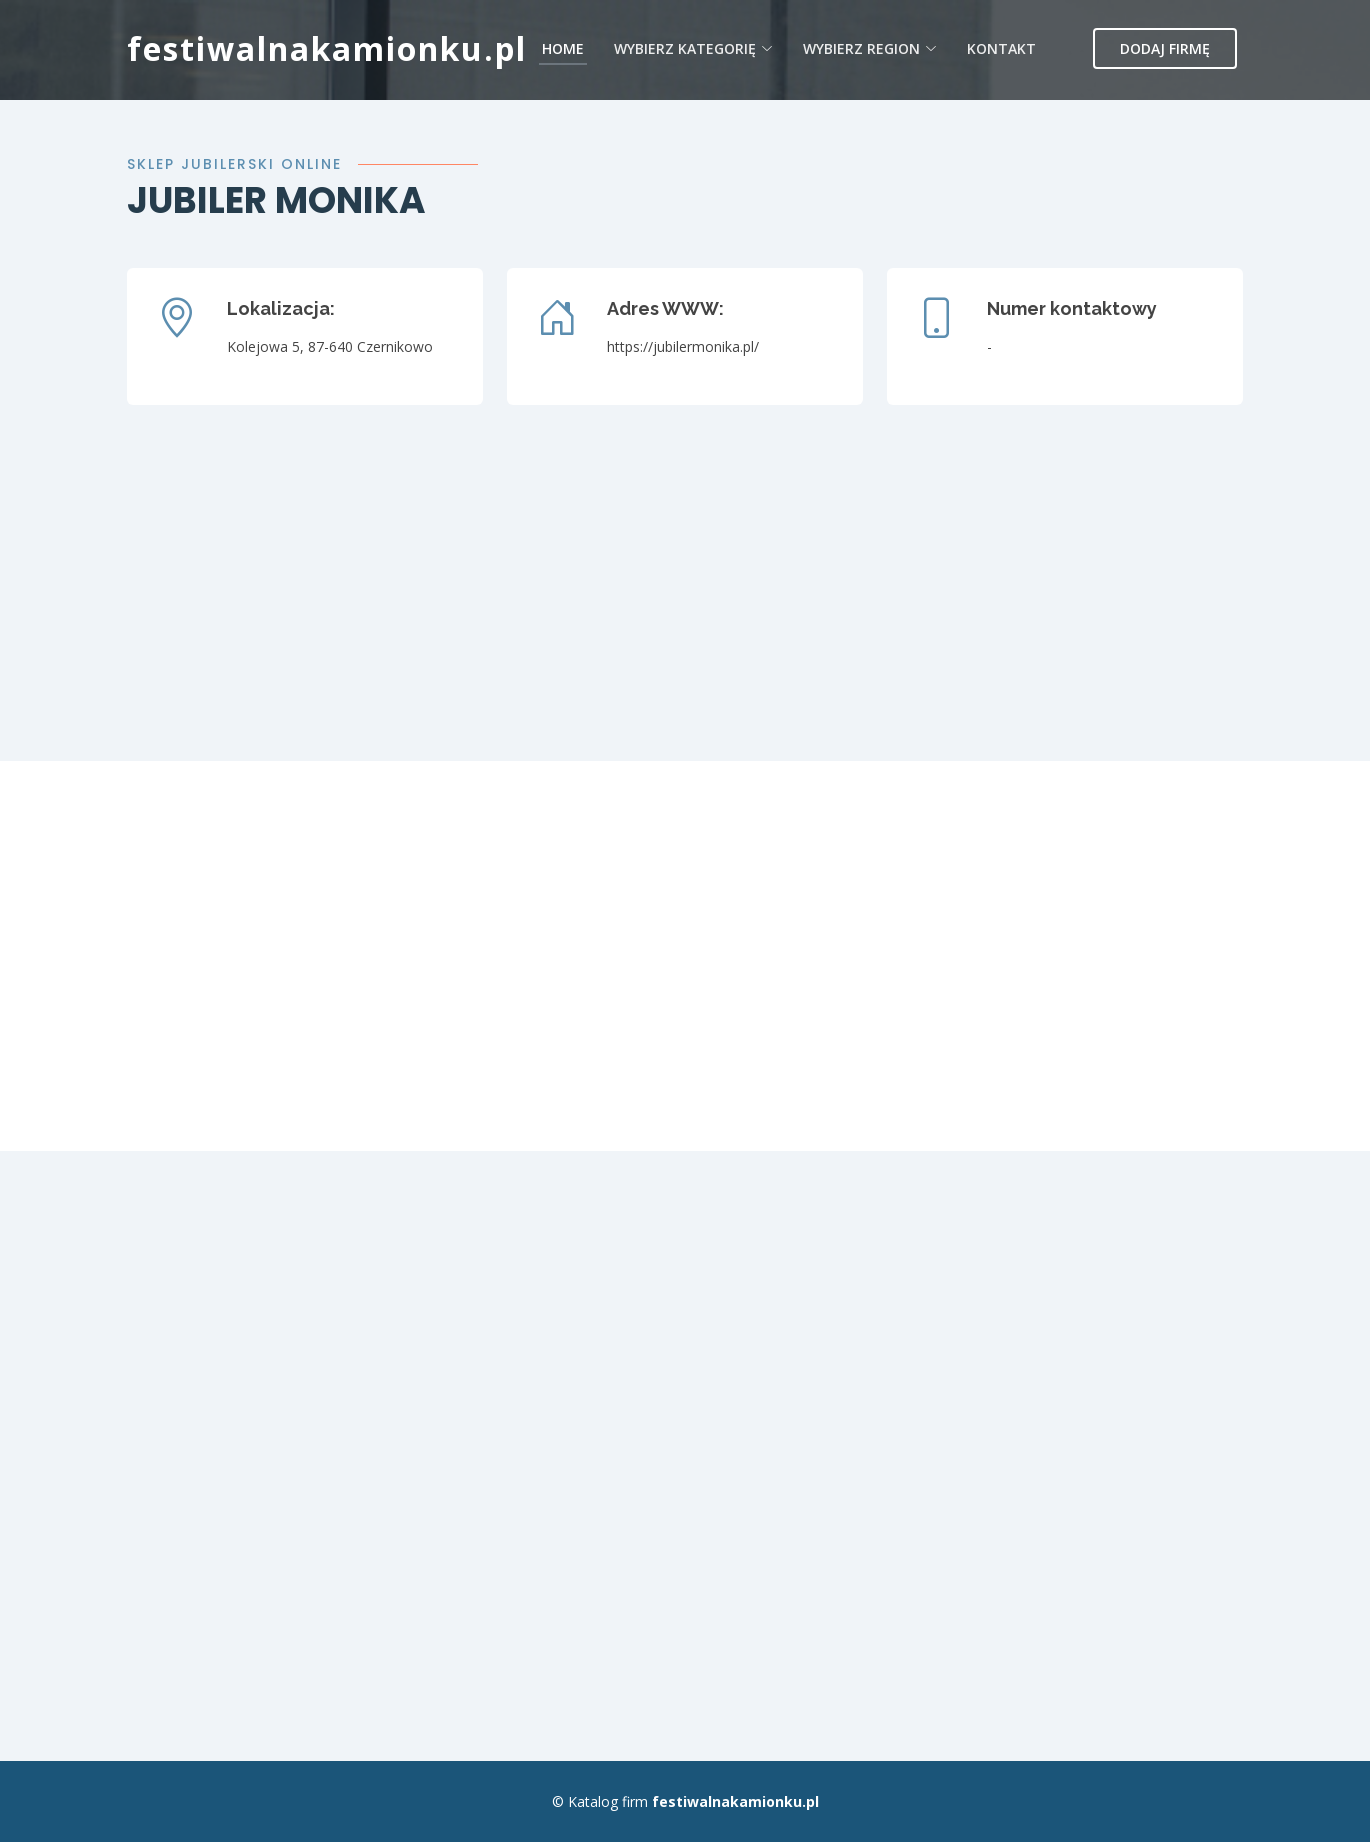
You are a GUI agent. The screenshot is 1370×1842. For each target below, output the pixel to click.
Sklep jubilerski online (234, 164)
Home (563, 48)
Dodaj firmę (1165, 48)
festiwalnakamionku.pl (327, 48)
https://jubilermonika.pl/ (683, 346)
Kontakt (1001, 48)
